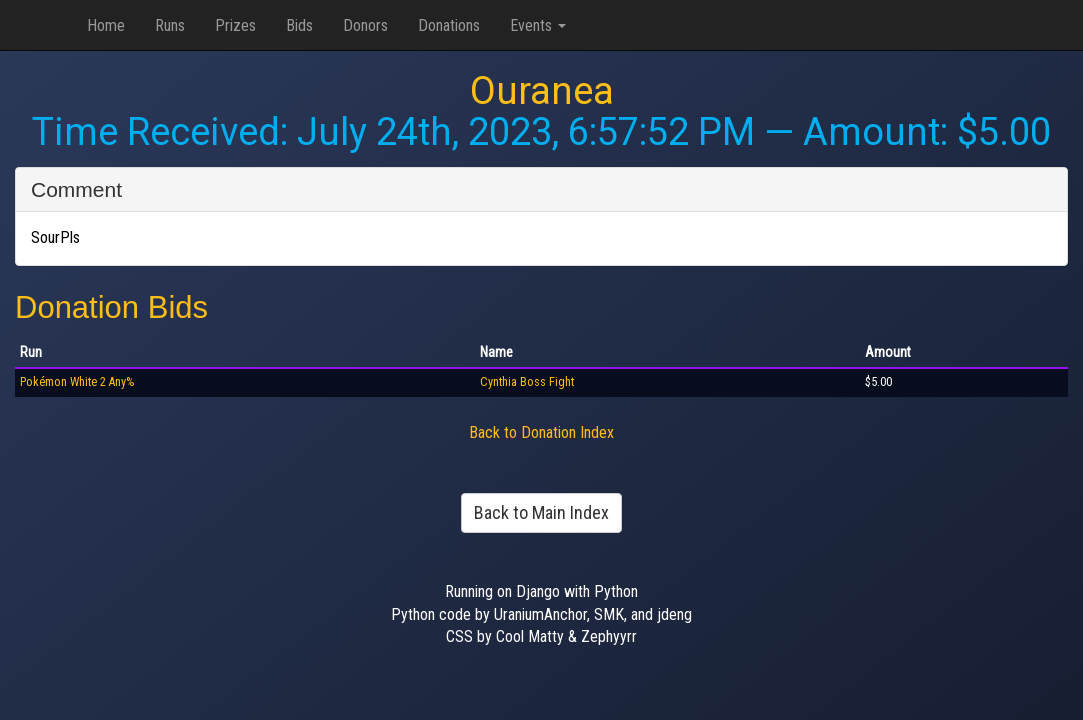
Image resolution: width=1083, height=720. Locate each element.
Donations (449, 25)
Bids (299, 25)
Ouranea (542, 91)
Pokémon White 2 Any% (77, 382)
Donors (365, 25)
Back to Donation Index (541, 432)
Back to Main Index (541, 512)
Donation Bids (111, 307)
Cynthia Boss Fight (527, 382)
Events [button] (538, 25)
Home (106, 25)
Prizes (235, 25)
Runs (170, 25)
